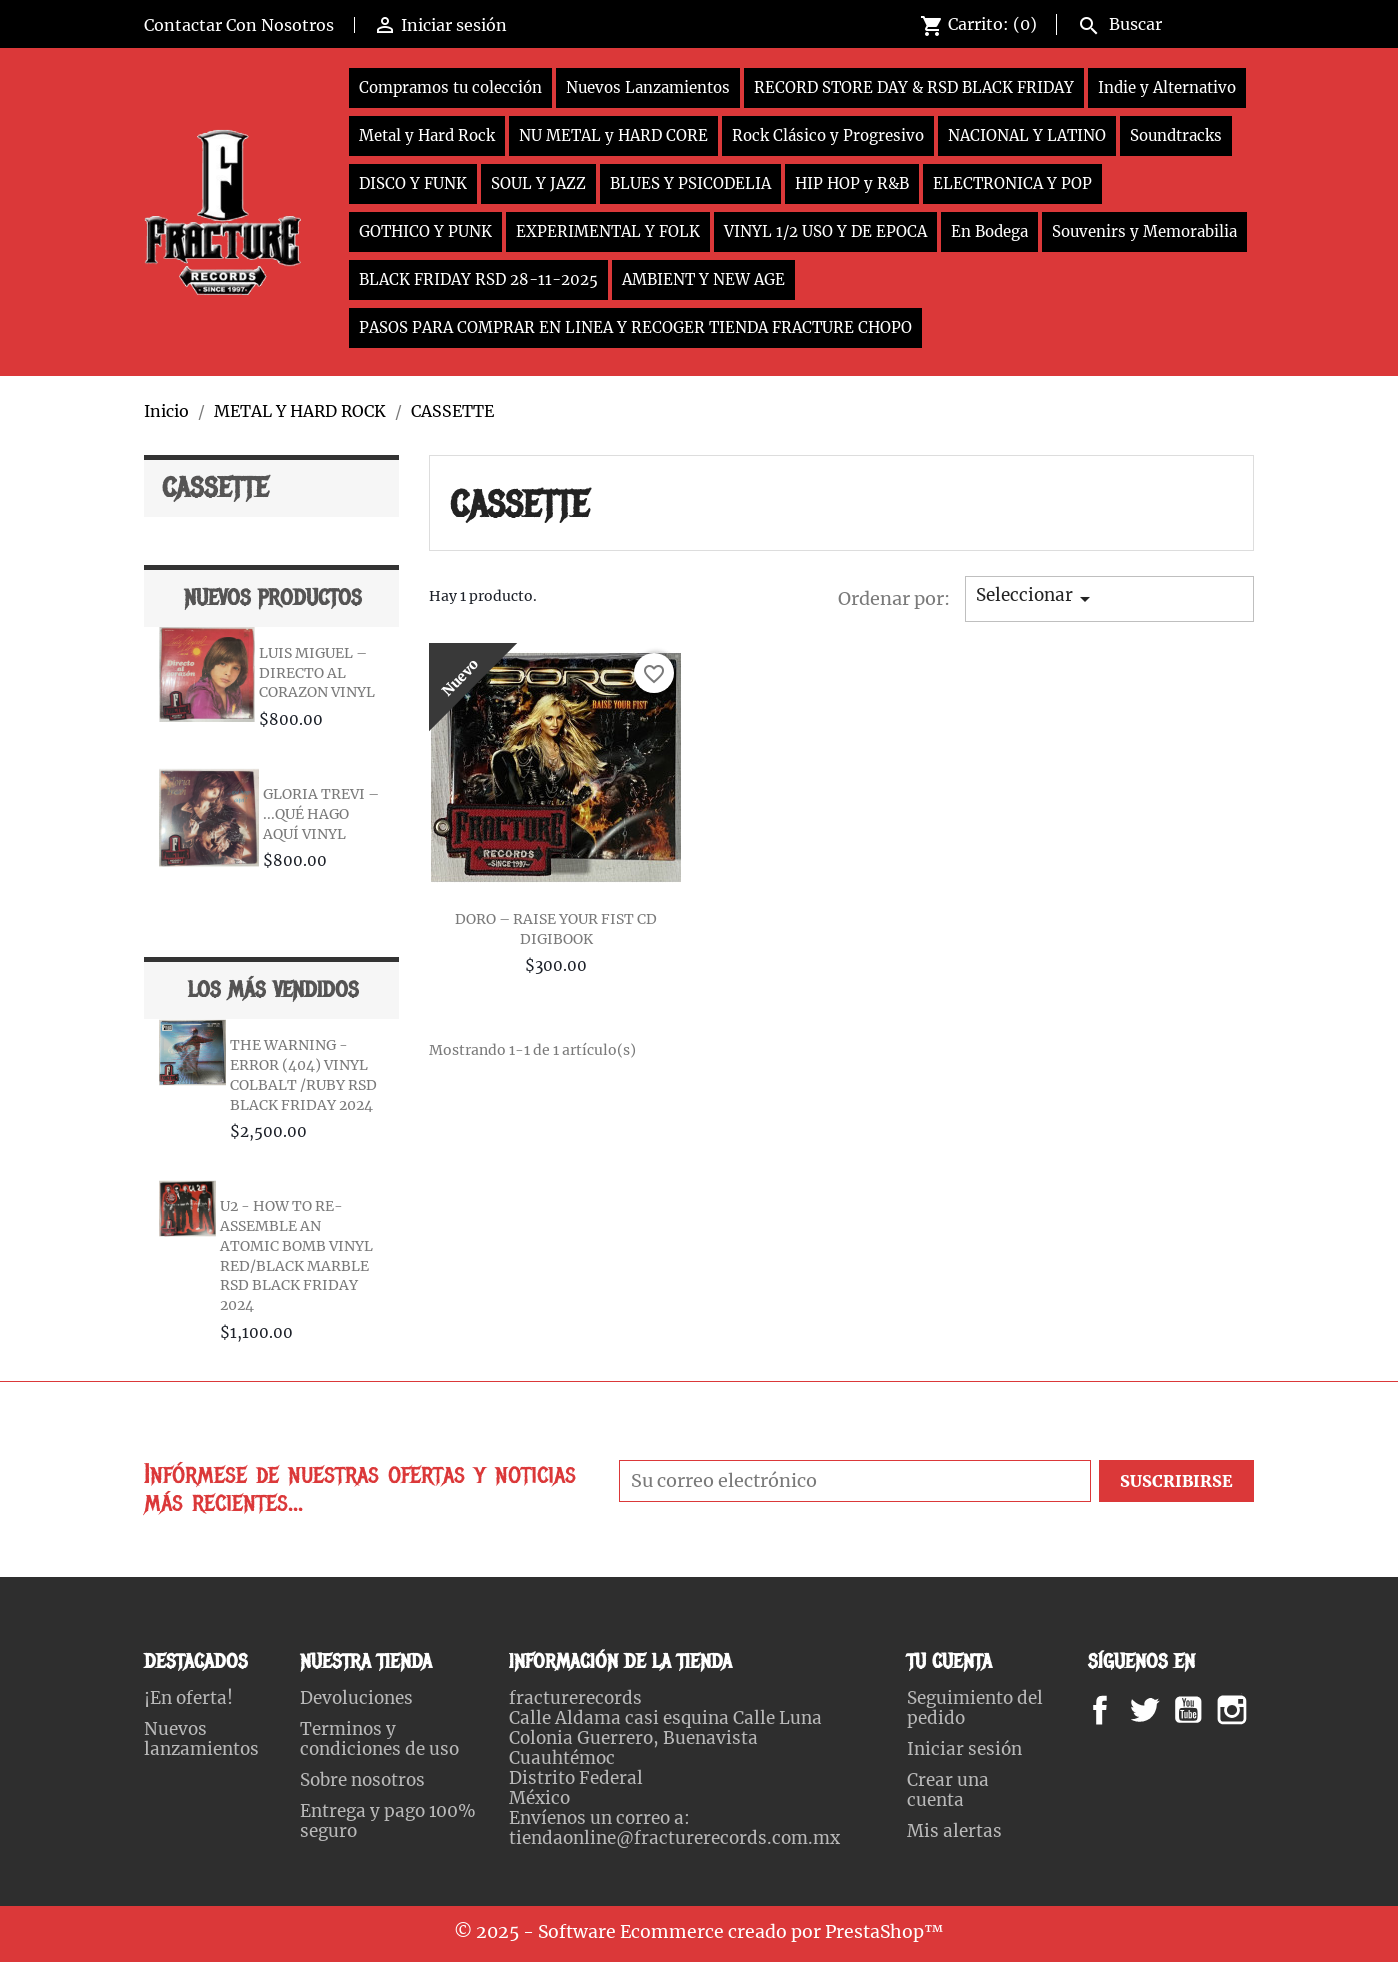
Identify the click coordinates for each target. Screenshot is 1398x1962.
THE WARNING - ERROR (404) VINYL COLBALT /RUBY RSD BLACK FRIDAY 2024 (303, 1074)
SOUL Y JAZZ (538, 183)
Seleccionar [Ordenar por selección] (1036, 597)
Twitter (1155, 1710)
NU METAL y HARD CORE (613, 135)
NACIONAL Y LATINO (1027, 135)
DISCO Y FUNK (413, 183)
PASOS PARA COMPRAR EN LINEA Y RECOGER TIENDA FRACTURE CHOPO (635, 327)
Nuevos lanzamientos (201, 1739)
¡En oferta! (188, 1698)
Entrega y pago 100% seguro (388, 1821)
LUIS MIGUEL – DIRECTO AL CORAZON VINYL (317, 673)
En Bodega (989, 231)
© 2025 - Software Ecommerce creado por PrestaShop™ (699, 1932)
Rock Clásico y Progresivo (828, 135)
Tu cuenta (949, 1661)
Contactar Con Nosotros (239, 25)
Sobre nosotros (362, 1780)
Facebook (1119, 1710)
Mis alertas (954, 1831)
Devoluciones (356, 1698)
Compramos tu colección (450, 87)
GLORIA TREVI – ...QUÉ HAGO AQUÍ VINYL (321, 814)
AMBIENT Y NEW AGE (703, 279)
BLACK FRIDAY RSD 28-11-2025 (478, 279)
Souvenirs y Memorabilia (1144, 231)
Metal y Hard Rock (427, 135)
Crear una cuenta (948, 1790)
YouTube (1205, 1710)
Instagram (1256, 1710)
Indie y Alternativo (1167, 87)
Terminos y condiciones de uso (379, 1739)
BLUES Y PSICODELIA (690, 183)
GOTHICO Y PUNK (425, 231)
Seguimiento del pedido (975, 1708)
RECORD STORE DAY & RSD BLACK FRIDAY (914, 87)
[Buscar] (1161, 22)
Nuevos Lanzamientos (648, 87)
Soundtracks (1176, 135)
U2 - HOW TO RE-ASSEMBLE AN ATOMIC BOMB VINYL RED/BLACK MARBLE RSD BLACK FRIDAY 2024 (296, 1255)
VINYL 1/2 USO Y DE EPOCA (825, 231)
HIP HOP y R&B (852, 183)
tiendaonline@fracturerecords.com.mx (674, 1838)
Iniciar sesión (964, 1749)
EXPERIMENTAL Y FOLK (608, 231)
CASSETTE (215, 488)
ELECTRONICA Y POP (1012, 183)
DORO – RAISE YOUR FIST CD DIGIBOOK (556, 929)
